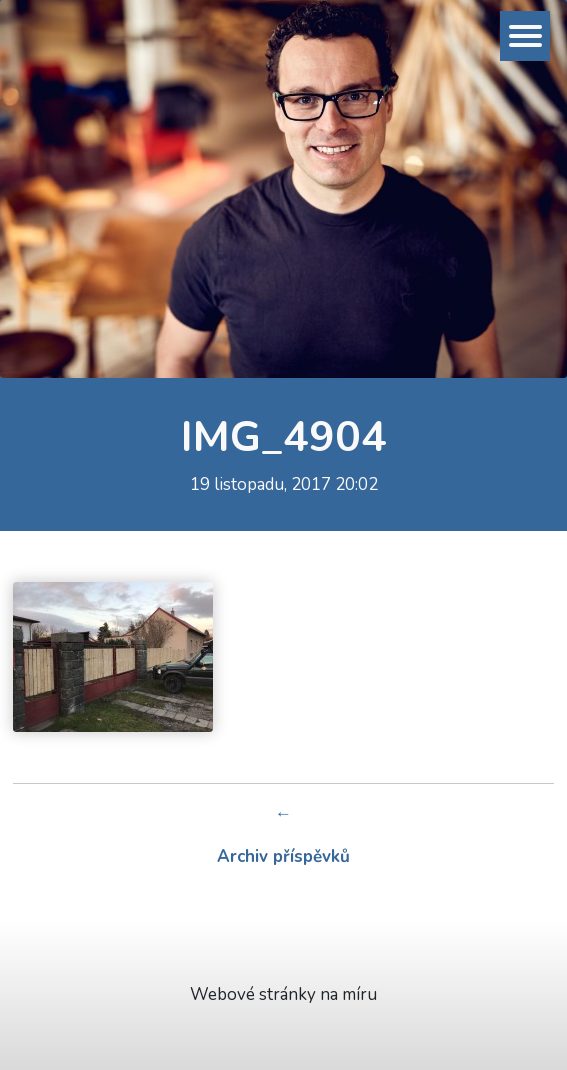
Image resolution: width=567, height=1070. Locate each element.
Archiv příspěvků (283, 856)
